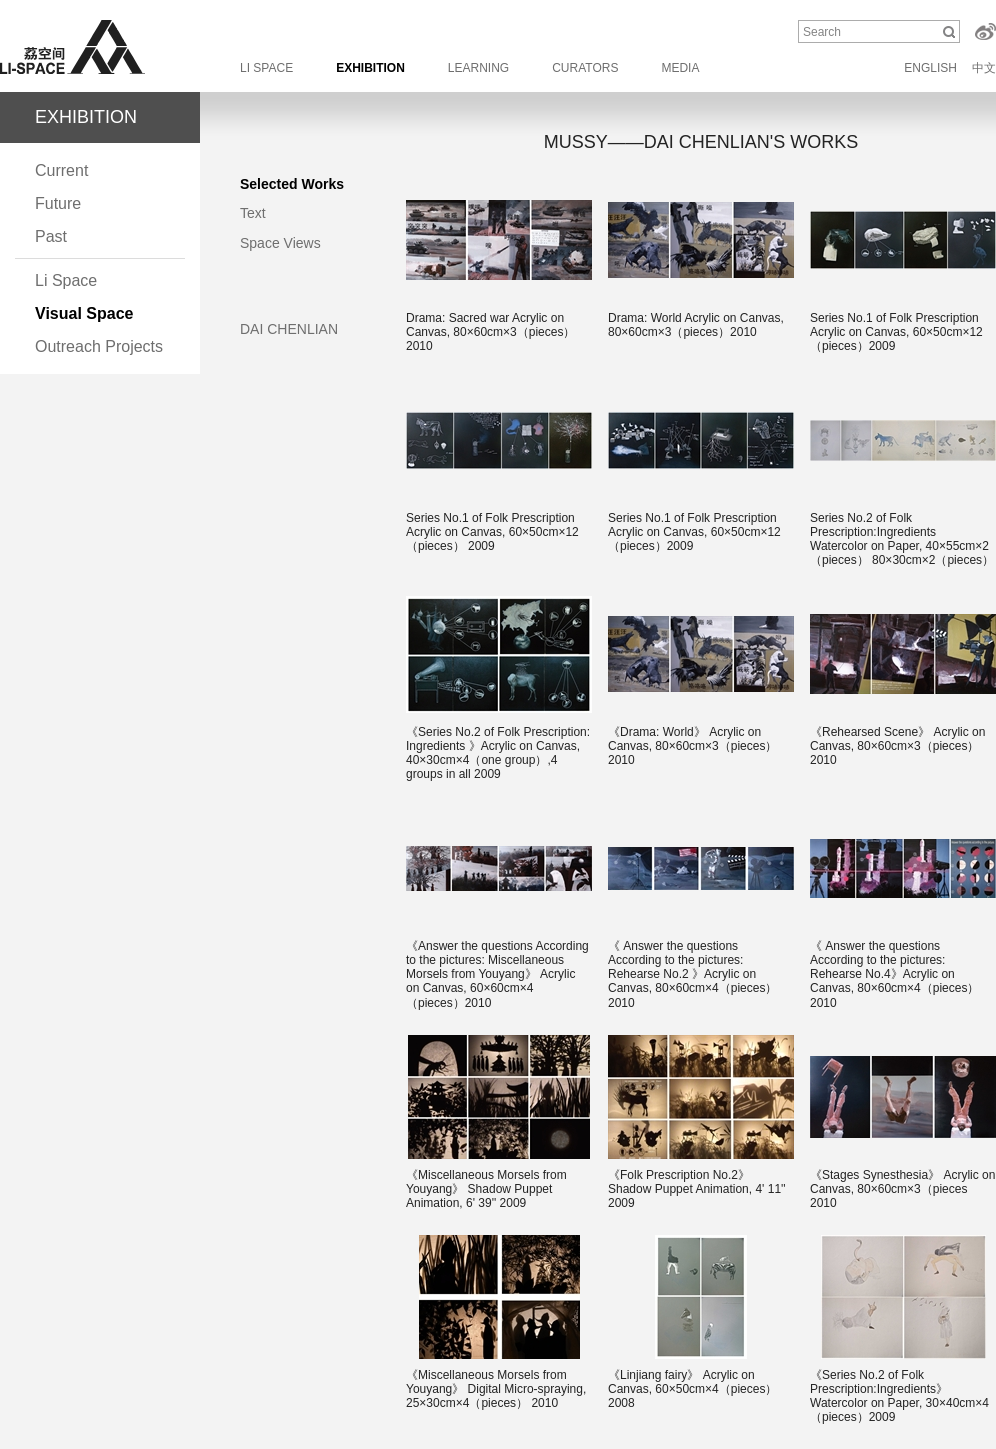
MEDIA (680, 68)
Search (822, 32)
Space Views (280, 243)
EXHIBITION (370, 68)
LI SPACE (266, 68)
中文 (984, 68)
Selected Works (292, 184)
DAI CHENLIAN (289, 329)
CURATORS (585, 68)
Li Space (66, 280)
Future (58, 203)
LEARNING (478, 68)
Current (61, 170)
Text (253, 213)
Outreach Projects (99, 346)
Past (51, 236)
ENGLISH (930, 68)
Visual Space (84, 313)
